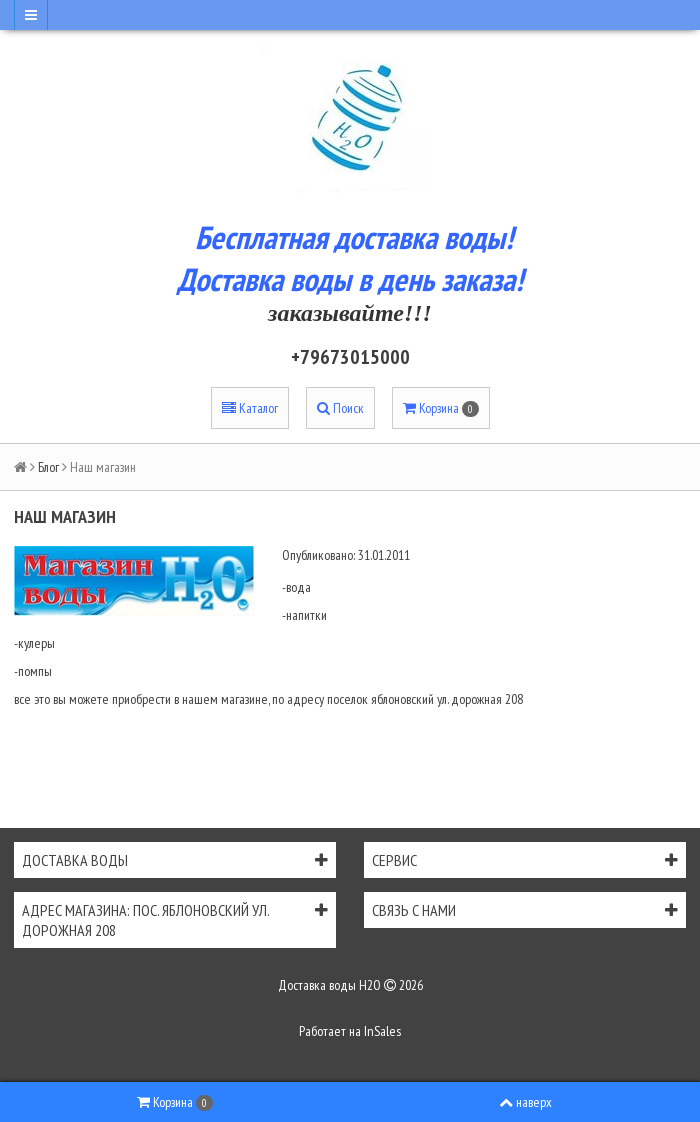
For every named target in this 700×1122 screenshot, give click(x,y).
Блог (48, 467)
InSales (382, 1031)
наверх (525, 1102)
